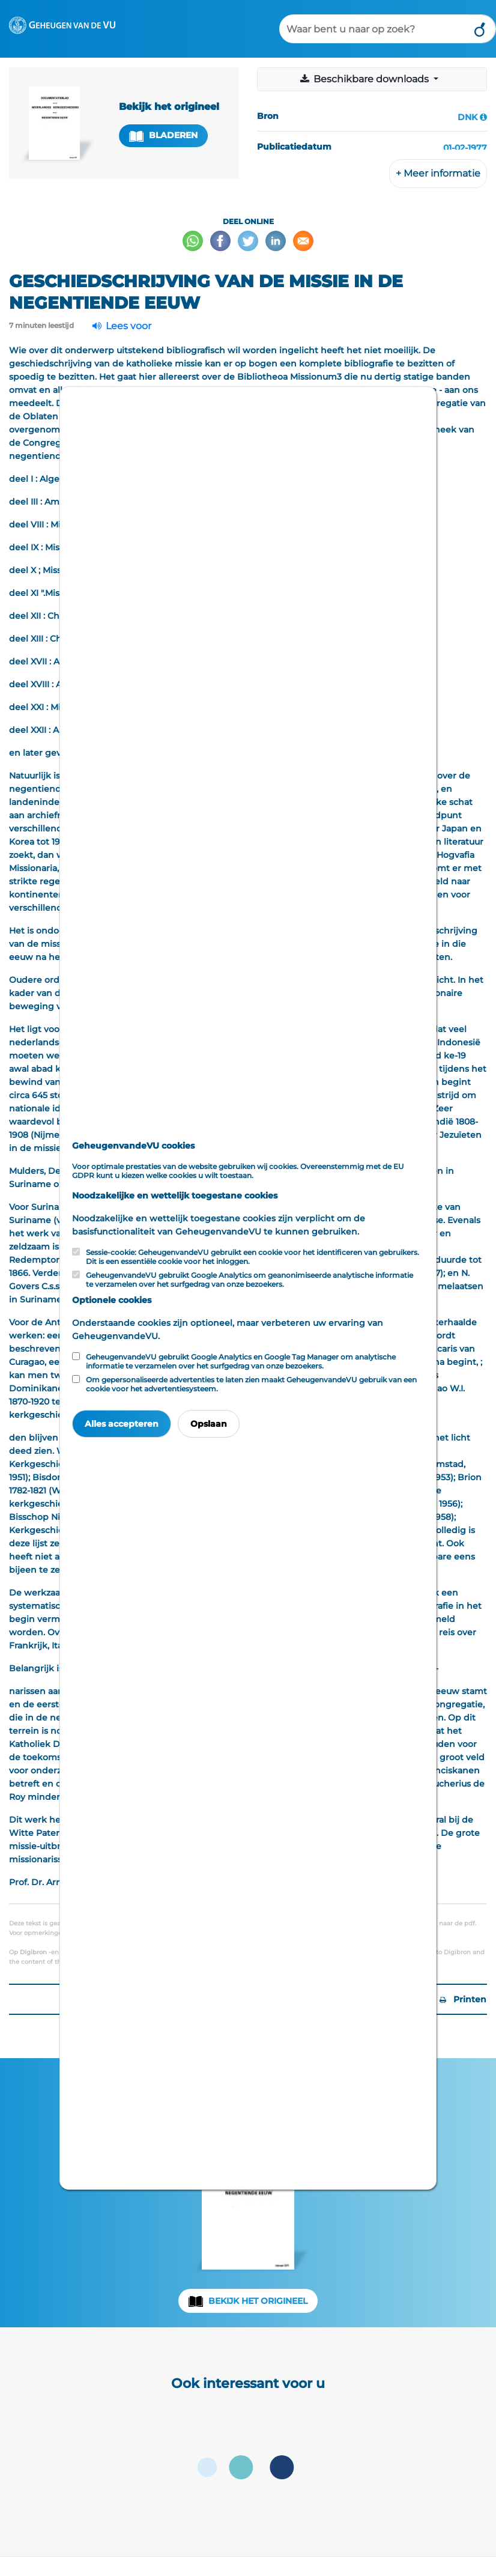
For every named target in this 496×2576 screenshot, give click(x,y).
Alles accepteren (122, 1423)
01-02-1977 (465, 147)
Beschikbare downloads (364, 79)
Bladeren (163, 135)
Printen (463, 1999)
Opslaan (208, 1423)
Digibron (33, 1952)
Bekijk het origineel (257, 2300)
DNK (467, 117)
